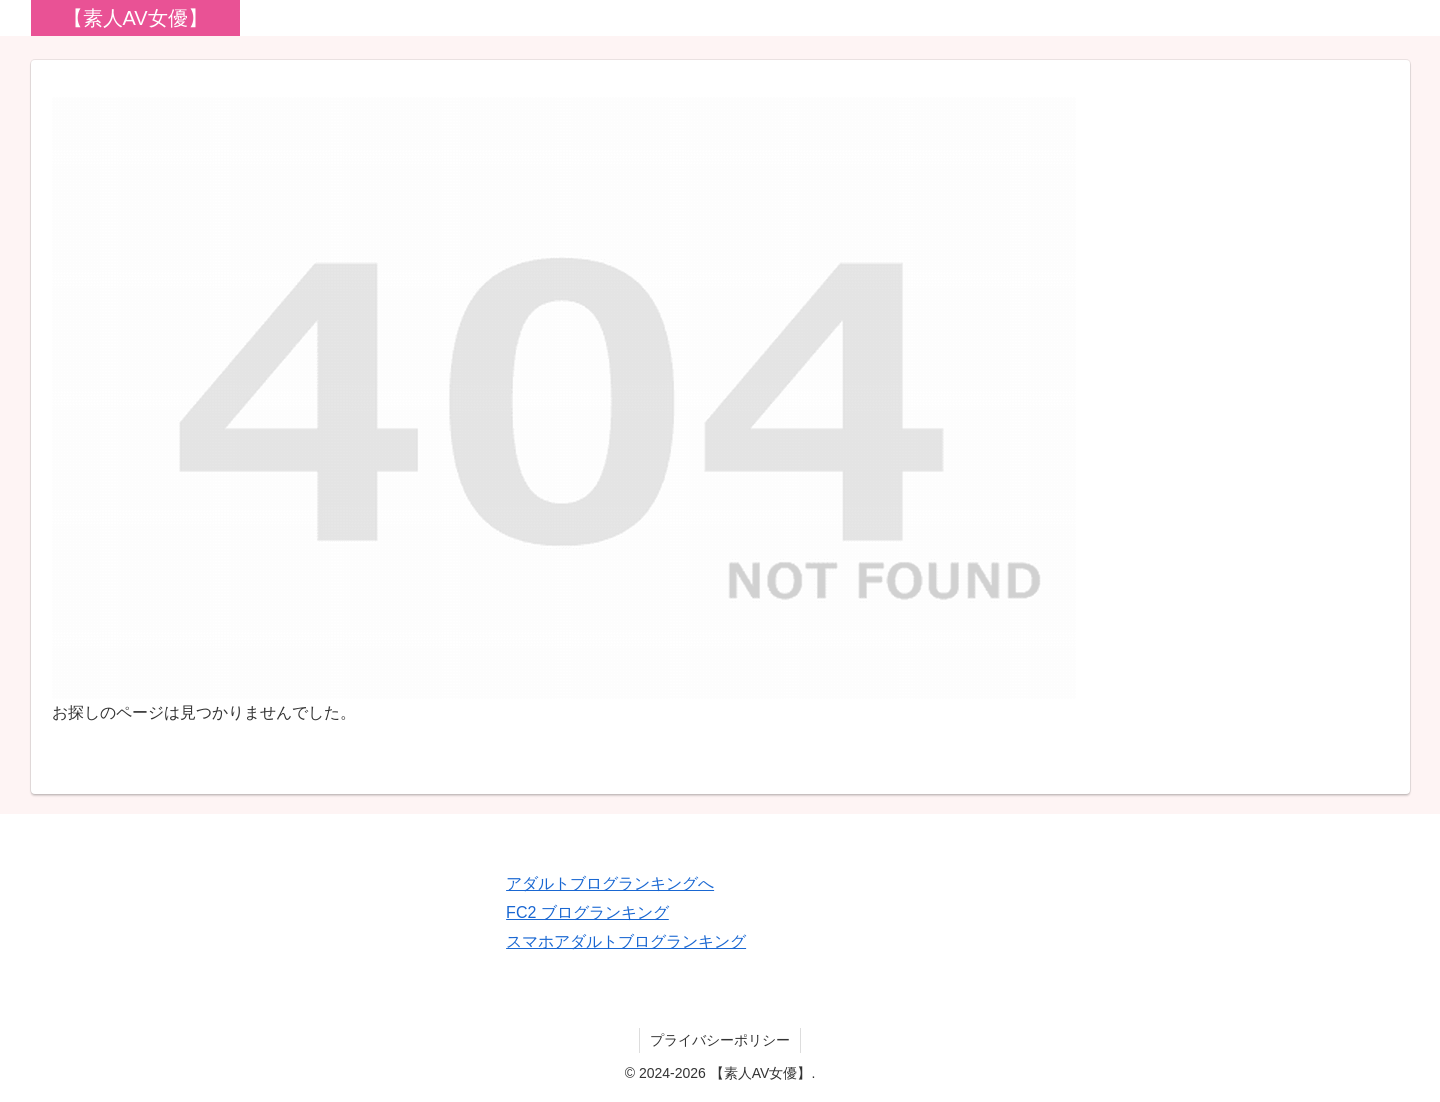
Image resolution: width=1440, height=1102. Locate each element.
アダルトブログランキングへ (610, 883)
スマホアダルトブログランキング (626, 941)
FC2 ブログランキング (587, 912)
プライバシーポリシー (720, 1040)
